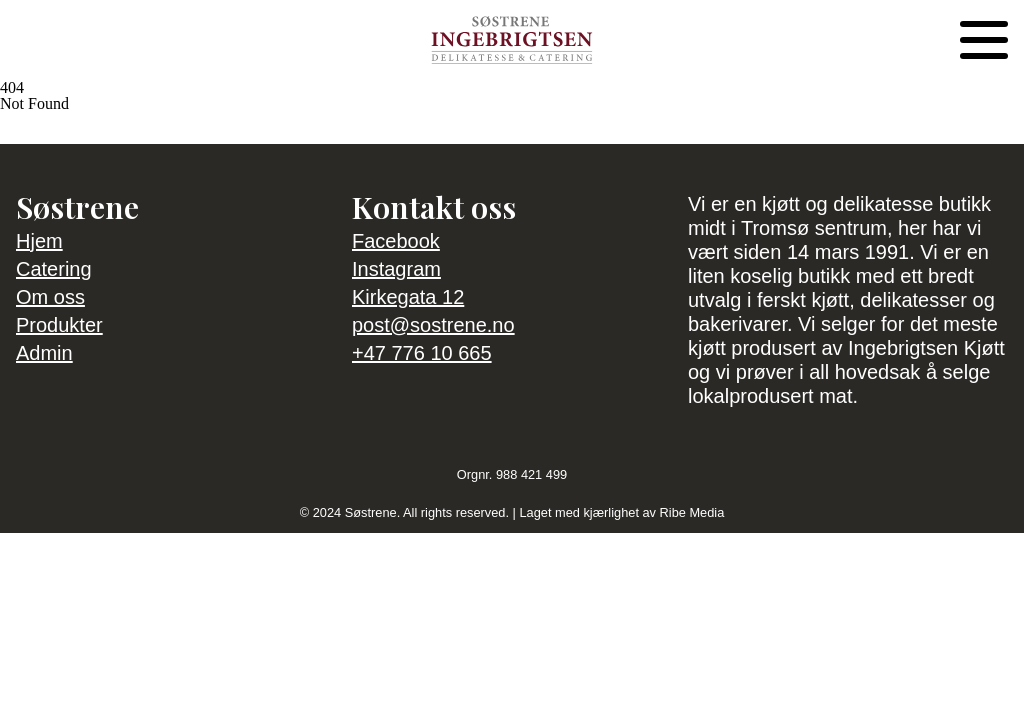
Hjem (39, 241)
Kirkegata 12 (408, 297)
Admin (44, 353)
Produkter (59, 325)
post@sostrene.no (433, 325)
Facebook (396, 241)
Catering (54, 269)
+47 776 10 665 (422, 353)
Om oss (50, 297)
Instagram (396, 269)
